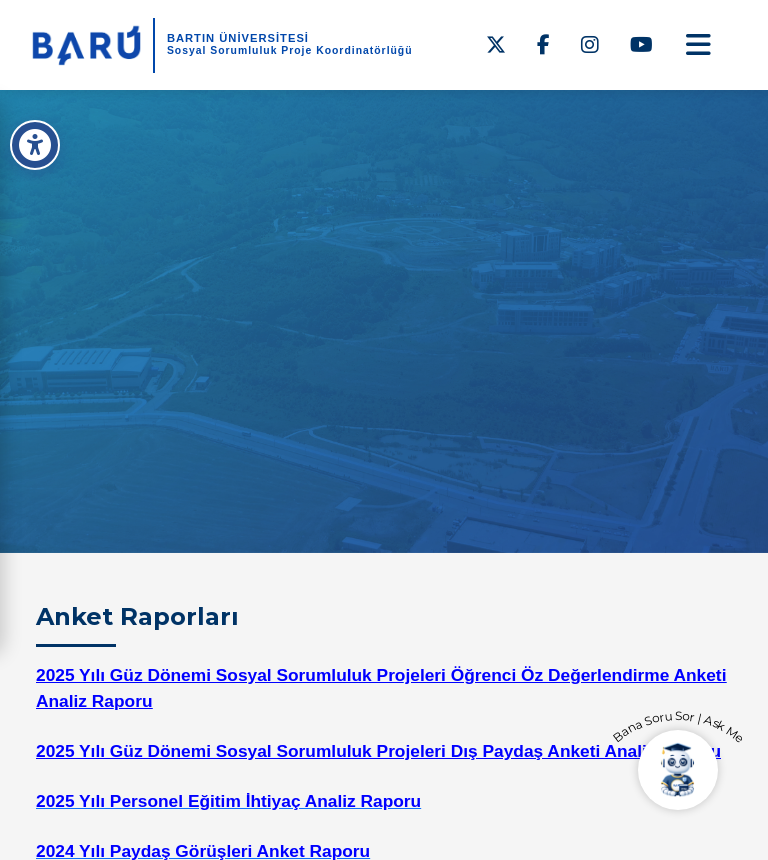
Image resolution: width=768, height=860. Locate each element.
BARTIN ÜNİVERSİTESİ (238, 38)
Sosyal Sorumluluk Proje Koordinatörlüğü (290, 50)
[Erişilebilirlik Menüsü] (35, 145)
